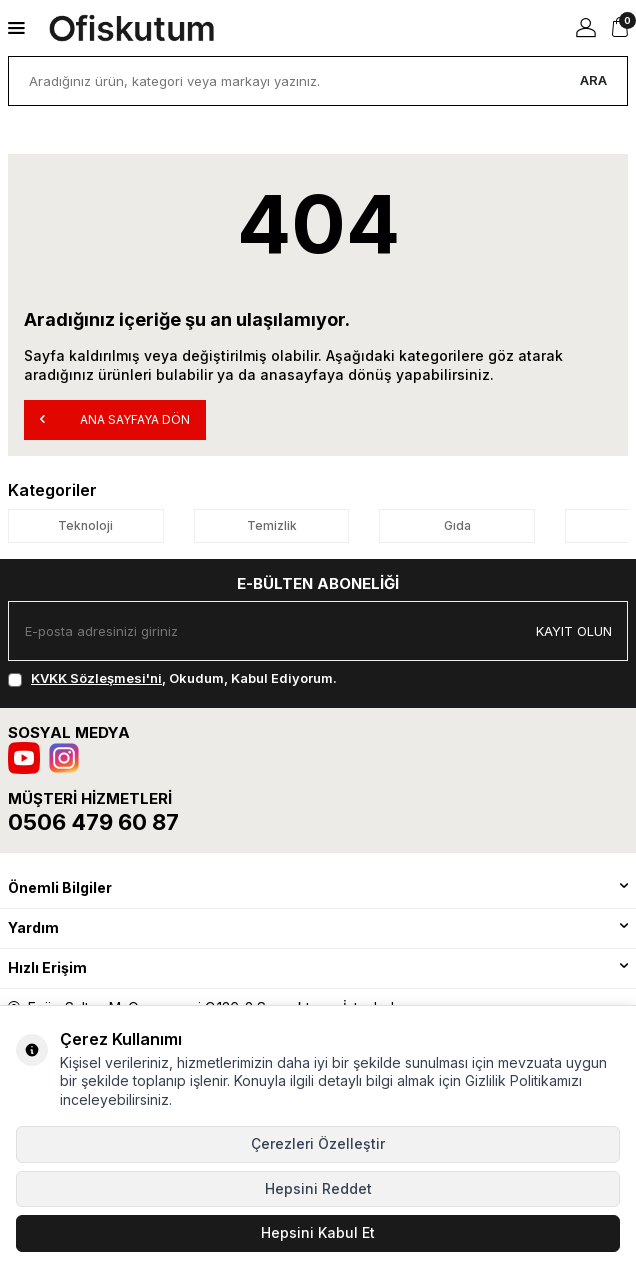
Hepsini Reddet (318, 1188)
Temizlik (272, 525)
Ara (593, 80)
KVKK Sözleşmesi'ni (96, 678)
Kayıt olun (574, 631)
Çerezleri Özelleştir (318, 1143)
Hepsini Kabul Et (318, 1232)
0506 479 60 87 (93, 822)
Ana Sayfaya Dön (115, 418)
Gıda (457, 525)
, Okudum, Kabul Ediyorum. (172, 678)
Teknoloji (85, 525)
